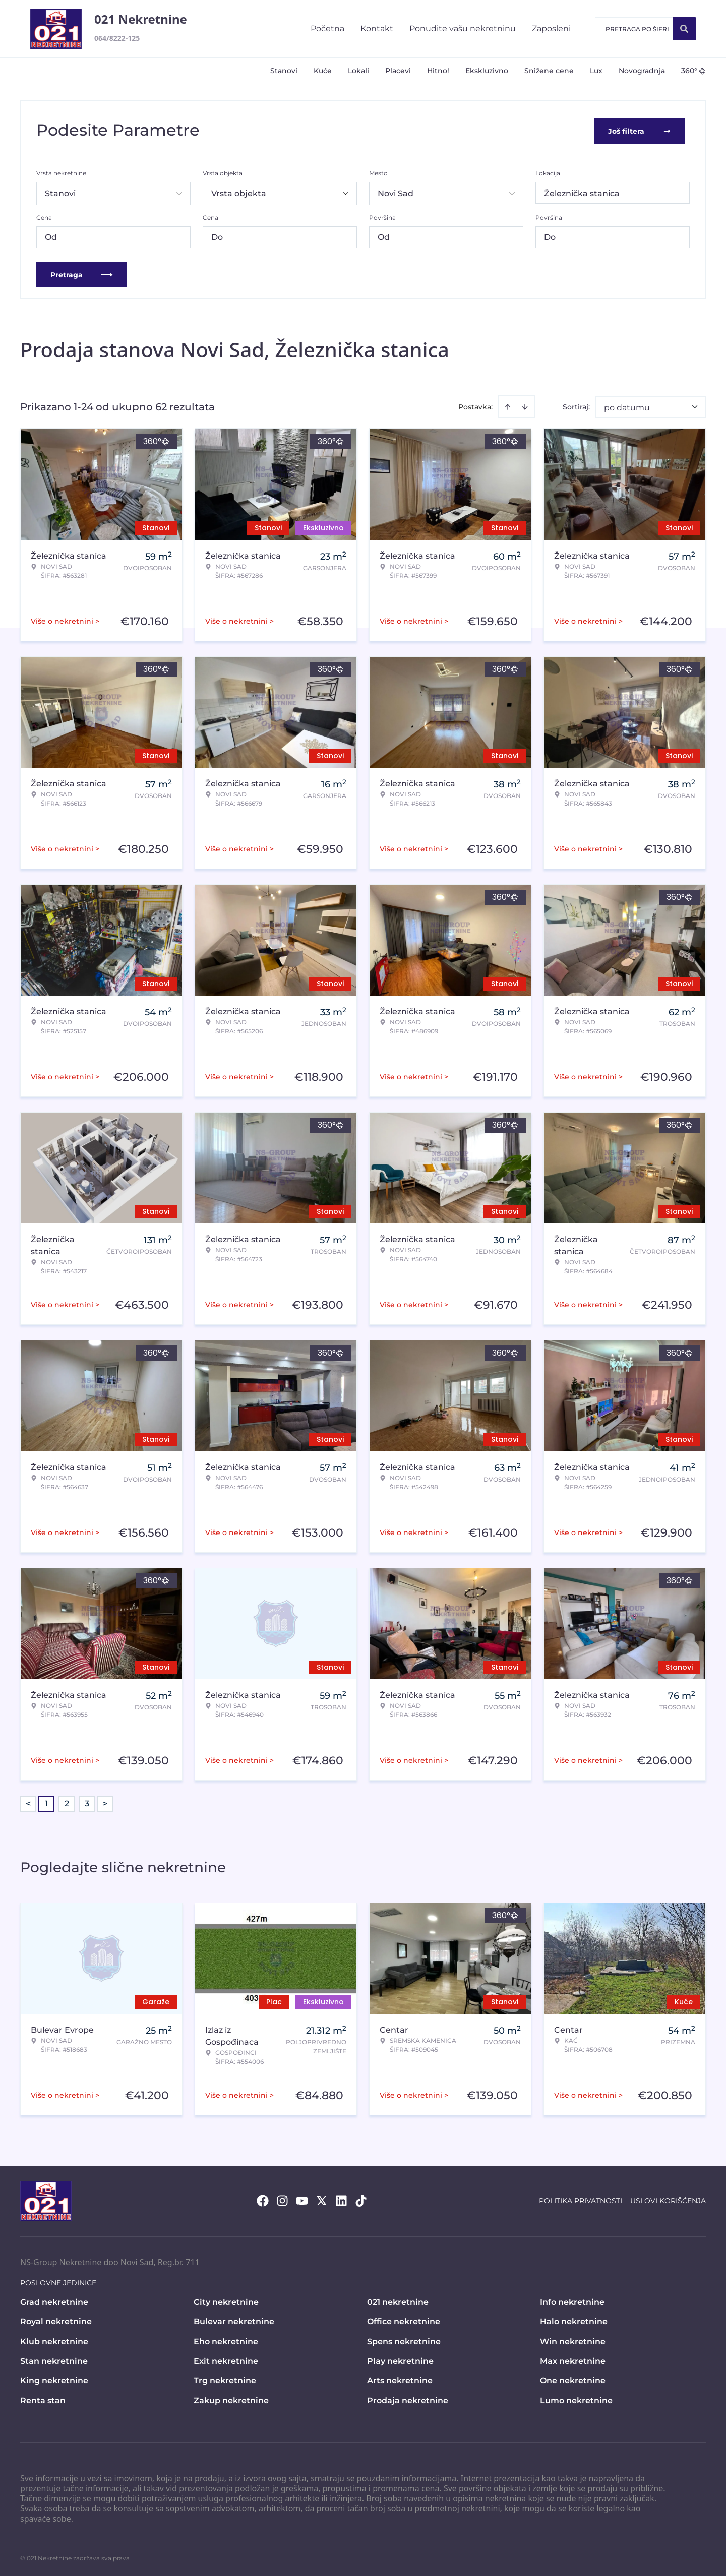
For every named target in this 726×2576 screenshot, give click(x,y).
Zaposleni (551, 28)
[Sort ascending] (507, 405)
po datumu (627, 405)
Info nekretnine (572, 2300)
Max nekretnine (573, 2359)
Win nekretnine (573, 2339)
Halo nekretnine (574, 2319)
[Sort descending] (524, 405)
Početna (327, 28)
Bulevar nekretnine (234, 2319)
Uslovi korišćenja (668, 2198)
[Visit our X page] (322, 2199)
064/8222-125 (117, 38)
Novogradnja (642, 70)
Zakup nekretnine (231, 2398)
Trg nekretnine (225, 2378)
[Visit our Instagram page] (282, 2199)
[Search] (684, 28)
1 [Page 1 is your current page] (46, 1801)
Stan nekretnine (54, 2359)
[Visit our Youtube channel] (302, 2199)
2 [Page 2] (67, 1801)
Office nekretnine (403, 2319)
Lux (596, 70)
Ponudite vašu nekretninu (462, 28)
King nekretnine (54, 2378)
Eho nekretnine (226, 2339)
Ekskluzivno (486, 70)
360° (693, 70)
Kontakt (376, 28)
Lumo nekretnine (576, 2398)
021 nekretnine (398, 2300)
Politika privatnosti (580, 2198)
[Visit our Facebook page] (263, 2199)
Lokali (358, 70)
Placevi (398, 70)
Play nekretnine (400, 2359)
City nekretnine (226, 2300)
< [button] (28, 1801)
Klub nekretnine (54, 2339)
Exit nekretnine (226, 2359)
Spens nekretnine (404, 2339)
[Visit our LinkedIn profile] (341, 2199)
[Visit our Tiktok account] (361, 2199)
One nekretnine (573, 2378)
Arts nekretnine (400, 2378)
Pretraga (81, 272)
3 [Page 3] (87, 1801)
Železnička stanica (582, 191)
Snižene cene (549, 70)
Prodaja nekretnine (407, 2398)
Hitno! (438, 70)
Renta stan (43, 2398)
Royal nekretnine (56, 2319)
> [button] (104, 1801)
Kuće (323, 70)
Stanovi (283, 70)
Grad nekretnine (54, 2300)
